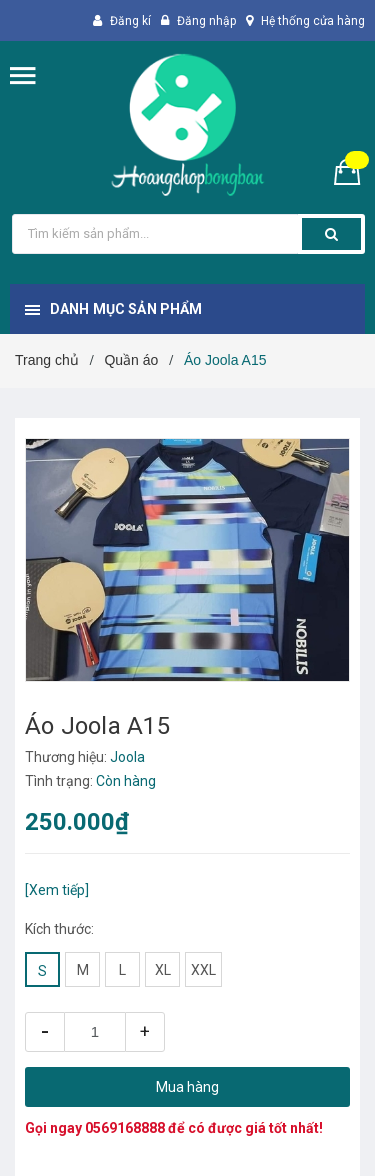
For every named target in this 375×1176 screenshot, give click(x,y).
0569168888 (125, 1128)
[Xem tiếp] (57, 890)
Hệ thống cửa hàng (313, 21)
